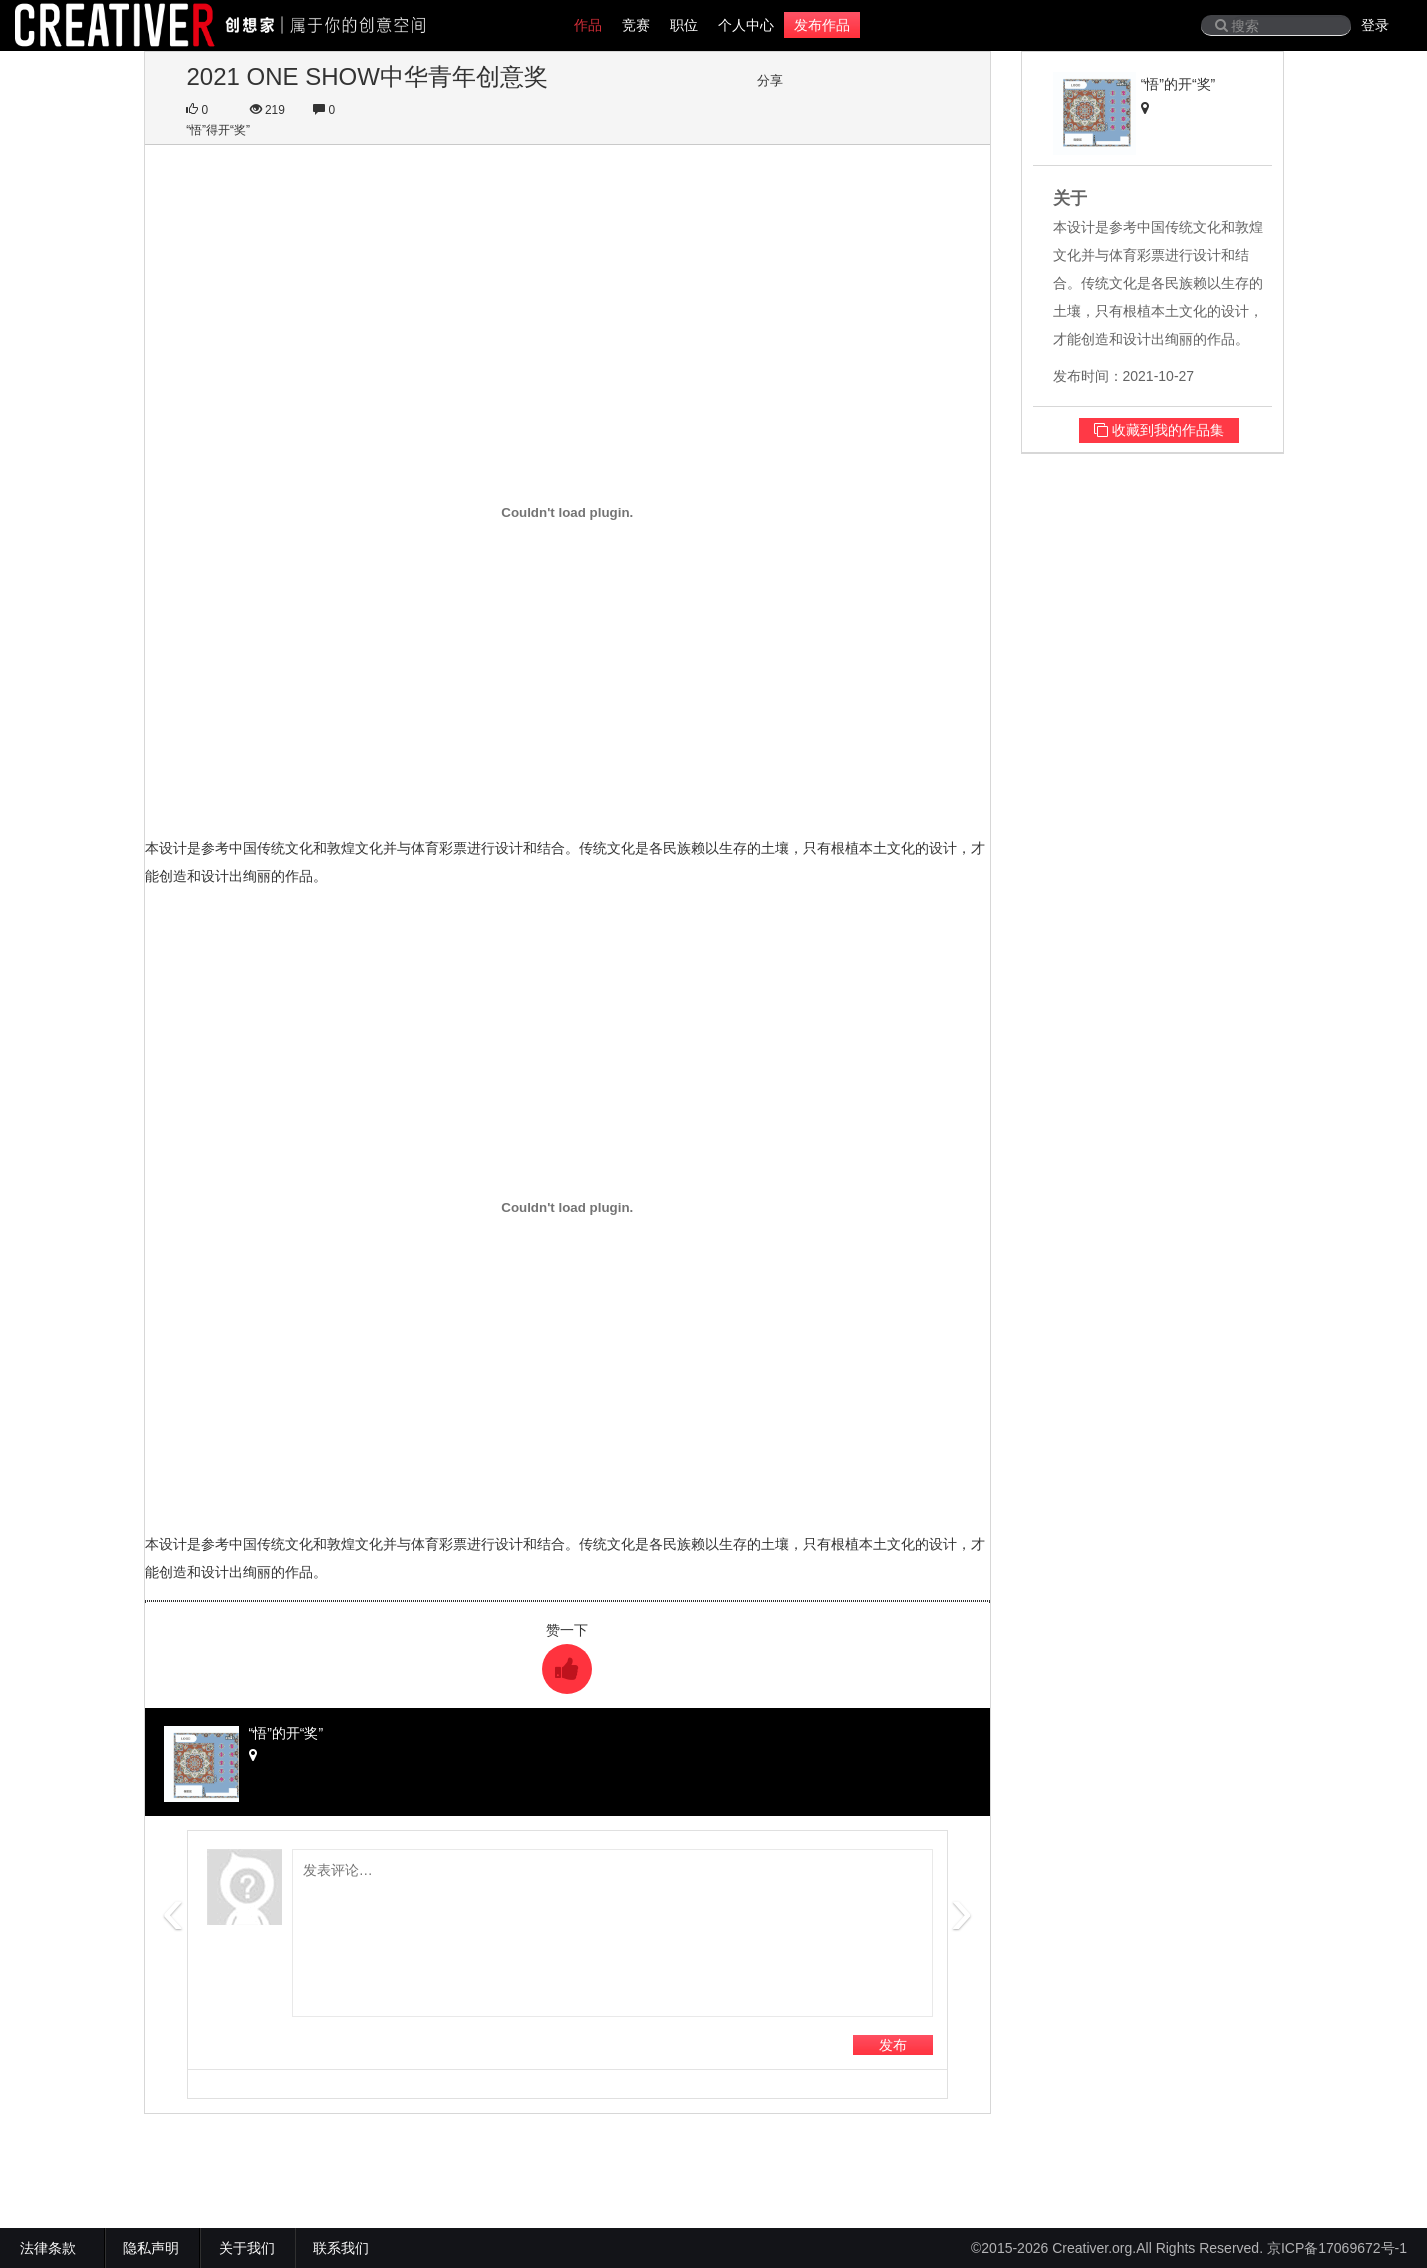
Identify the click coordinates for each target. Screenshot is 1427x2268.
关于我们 (247, 2248)
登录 (1375, 25)
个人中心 (746, 25)
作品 (588, 25)
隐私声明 (151, 2248)
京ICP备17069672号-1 (1337, 2248)
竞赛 (636, 25)
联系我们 (341, 2248)
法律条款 (52, 2248)
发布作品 (822, 25)
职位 (684, 25)
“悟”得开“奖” (218, 130)
